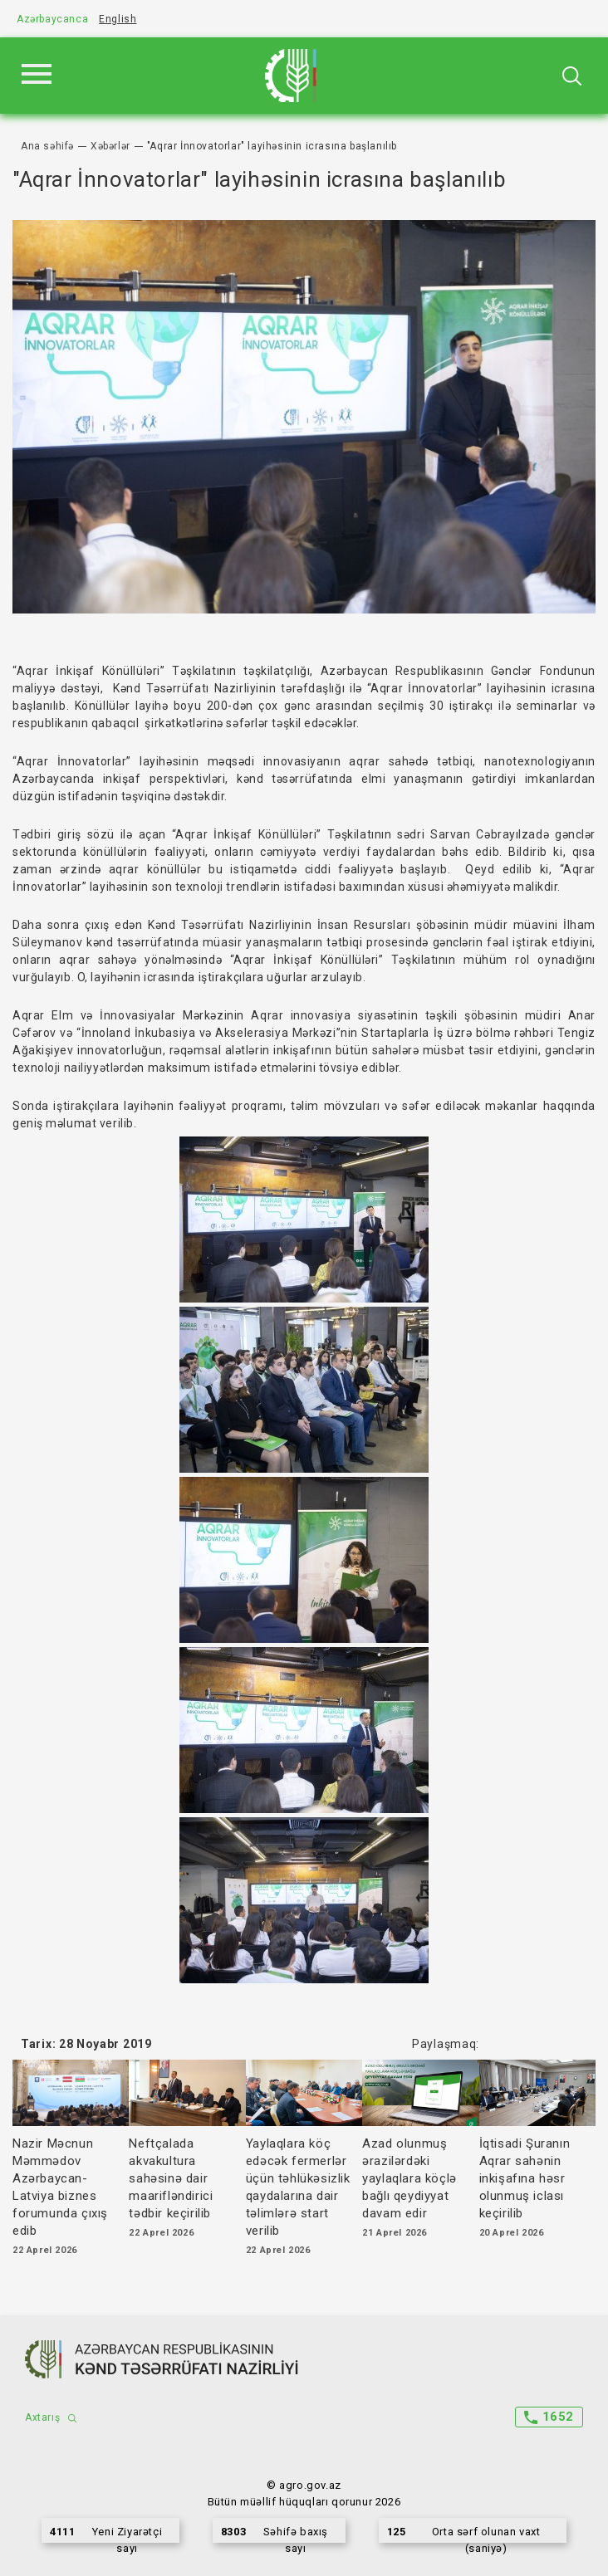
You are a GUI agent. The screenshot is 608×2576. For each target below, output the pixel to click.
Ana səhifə (47, 146)
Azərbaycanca (52, 19)
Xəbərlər (110, 146)
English (117, 19)
